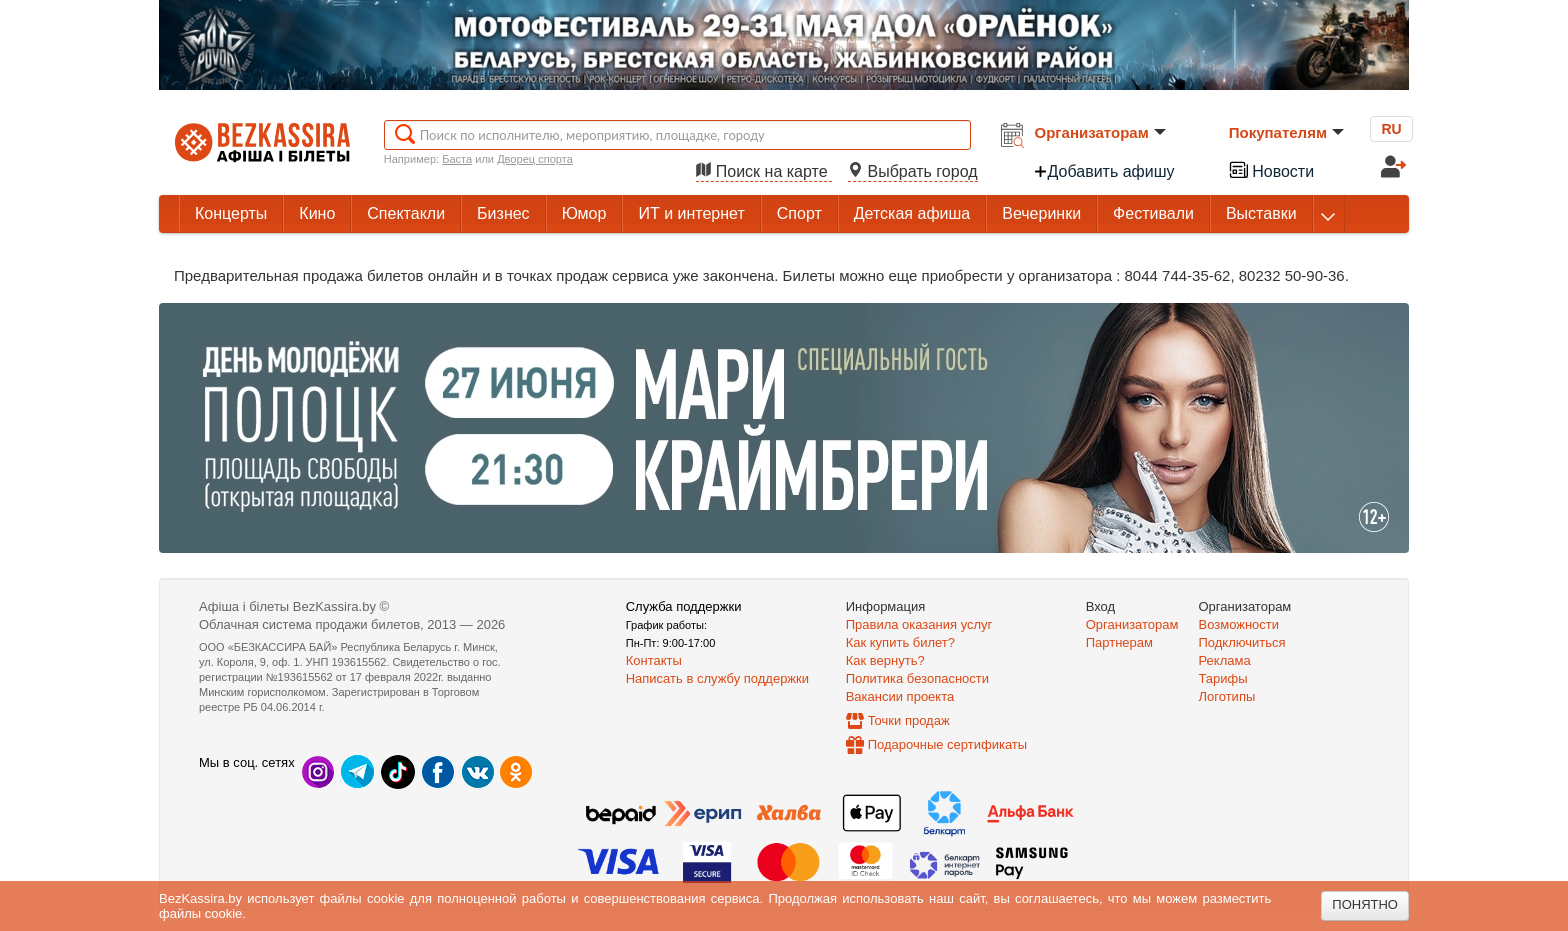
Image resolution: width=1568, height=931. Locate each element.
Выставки (1261, 213)
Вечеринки (1041, 213)
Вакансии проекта (900, 696)
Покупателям (1286, 132)
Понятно (1365, 904)
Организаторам (1100, 132)
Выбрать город (913, 171)
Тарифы (1223, 678)
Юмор (584, 213)
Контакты (654, 660)
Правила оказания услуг (919, 624)
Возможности (1239, 624)
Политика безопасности (917, 678)
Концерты (231, 213)
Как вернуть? (885, 660)
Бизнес (503, 213)
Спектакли (406, 213)
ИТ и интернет (691, 213)
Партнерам (1119, 642)
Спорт (799, 213)
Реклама (1225, 660)
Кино (317, 213)
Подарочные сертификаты (947, 744)
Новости (1271, 169)
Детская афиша (912, 213)
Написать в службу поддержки (717, 678)
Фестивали (1153, 213)
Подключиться (1242, 642)
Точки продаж (909, 720)
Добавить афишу (1104, 171)
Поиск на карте (764, 171)
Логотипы (1227, 696)
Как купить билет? (900, 642)
